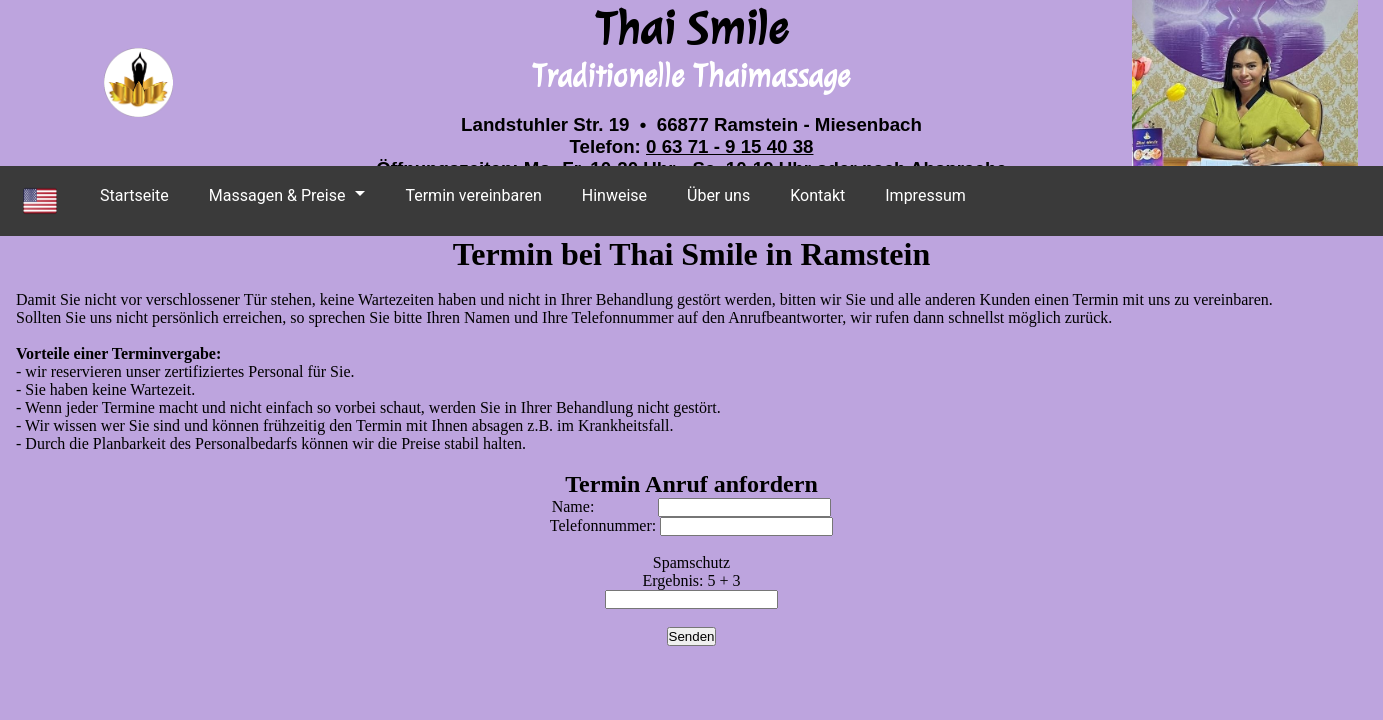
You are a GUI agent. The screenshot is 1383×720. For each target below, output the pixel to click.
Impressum (925, 195)
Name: (692, 506)
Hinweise (614, 195)
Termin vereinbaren (473, 195)
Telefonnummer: (691, 525)
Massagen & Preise (277, 195)
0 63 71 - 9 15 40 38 (729, 146)
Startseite (134, 195)
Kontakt (817, 195)
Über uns (718, 195)
